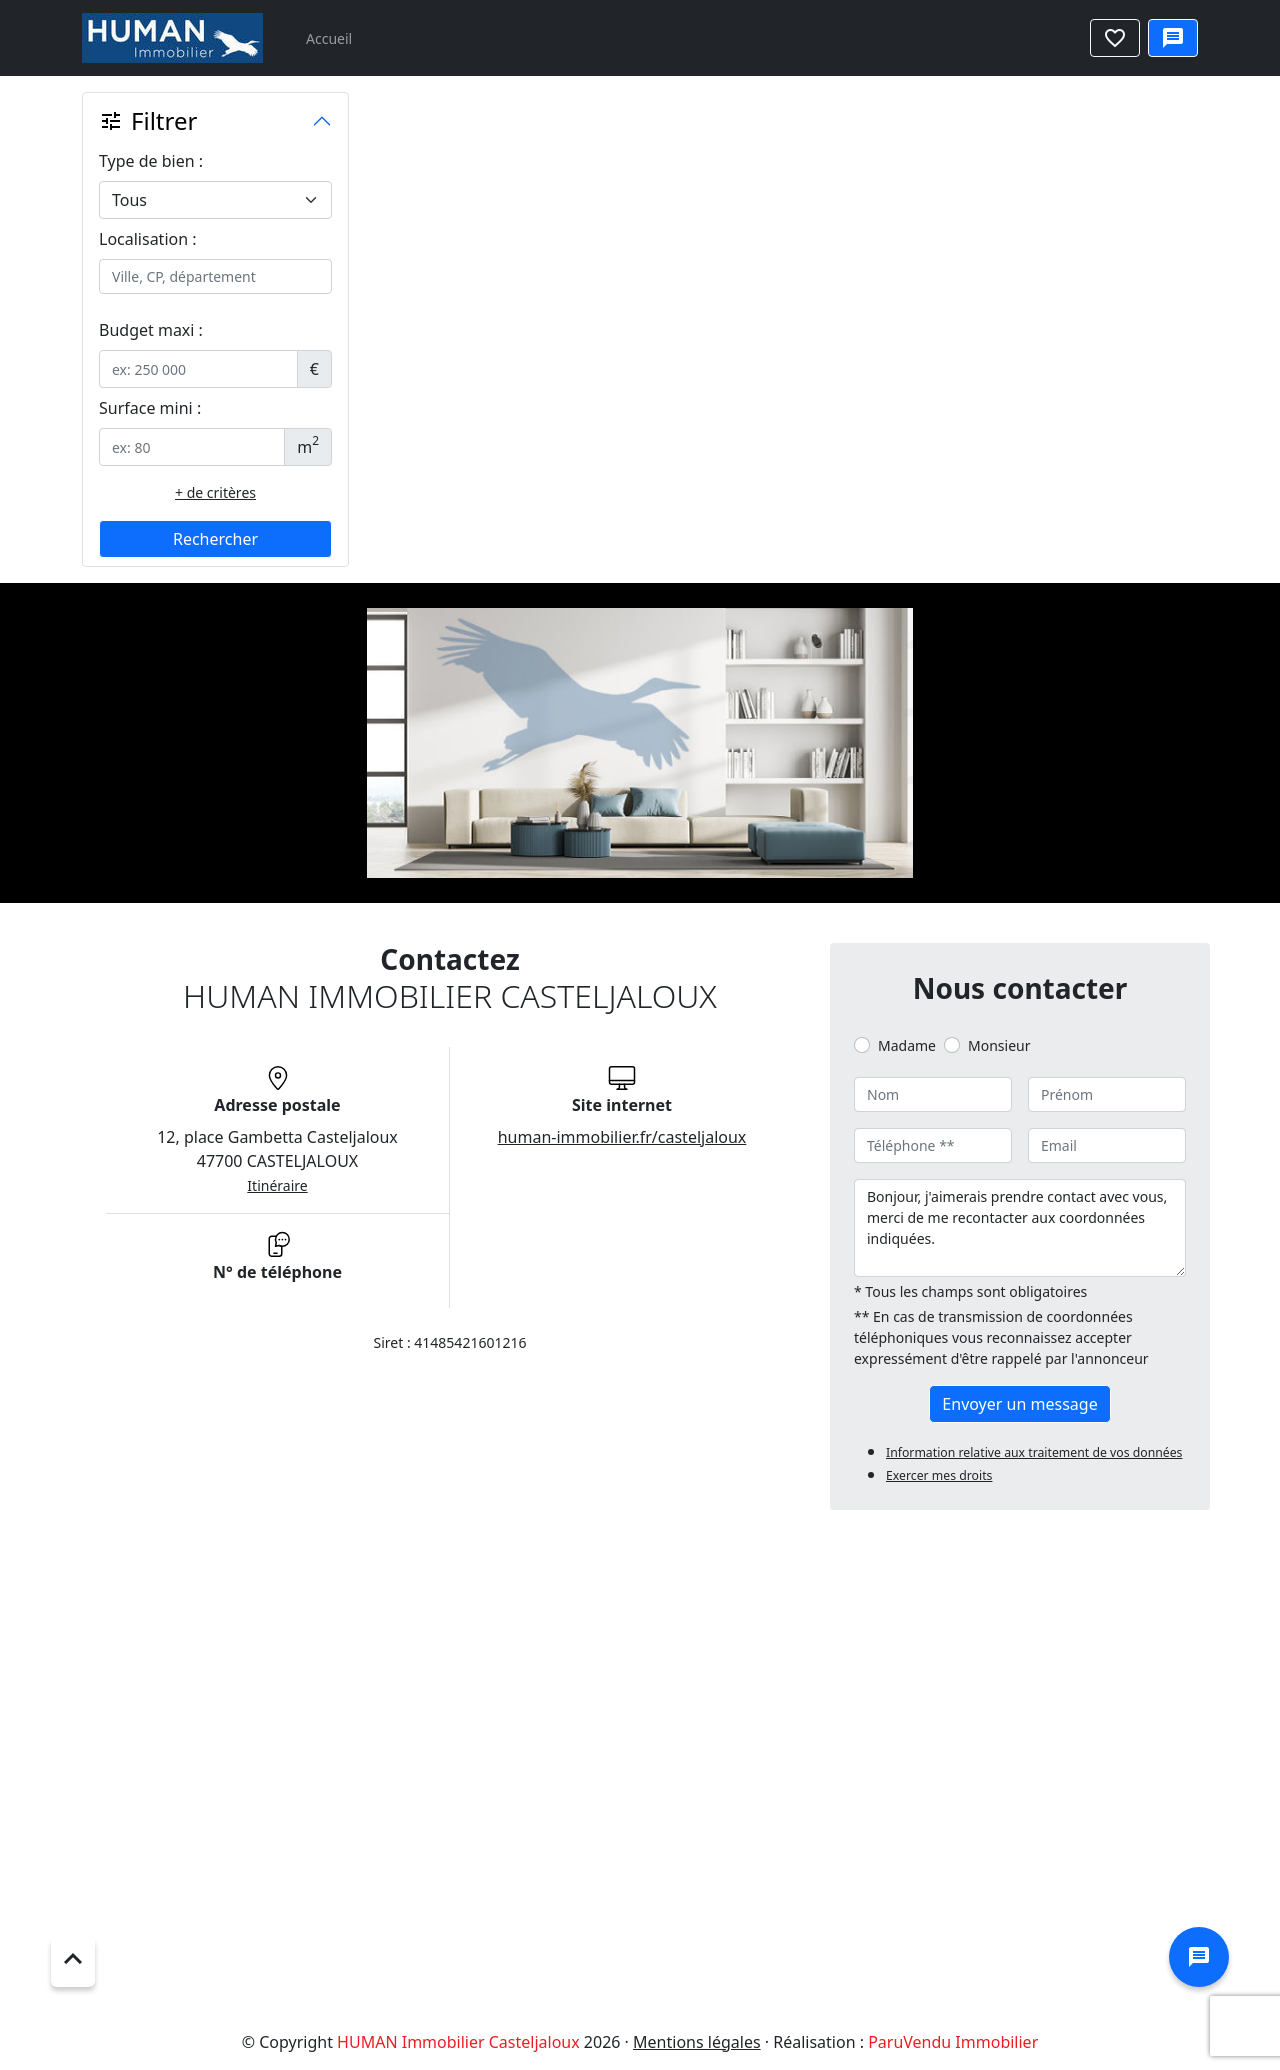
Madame (907, 1045)
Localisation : (148, 239)
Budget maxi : (151, 330)
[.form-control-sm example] (198, 369)
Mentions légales (697, 2042)
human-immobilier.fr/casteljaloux (622, 1137)
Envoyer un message (1019, 1404)
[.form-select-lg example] (215, 200)
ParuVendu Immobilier (953, 2042)
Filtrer (148, 120)
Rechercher (215, 539)
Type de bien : (151, 161)
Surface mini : (150, 408)
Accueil (329, 38)
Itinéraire (277, 1185)
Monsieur (999, 1045)
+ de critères (215, 492)
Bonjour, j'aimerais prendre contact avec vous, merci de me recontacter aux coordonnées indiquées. (1020, 1228)
